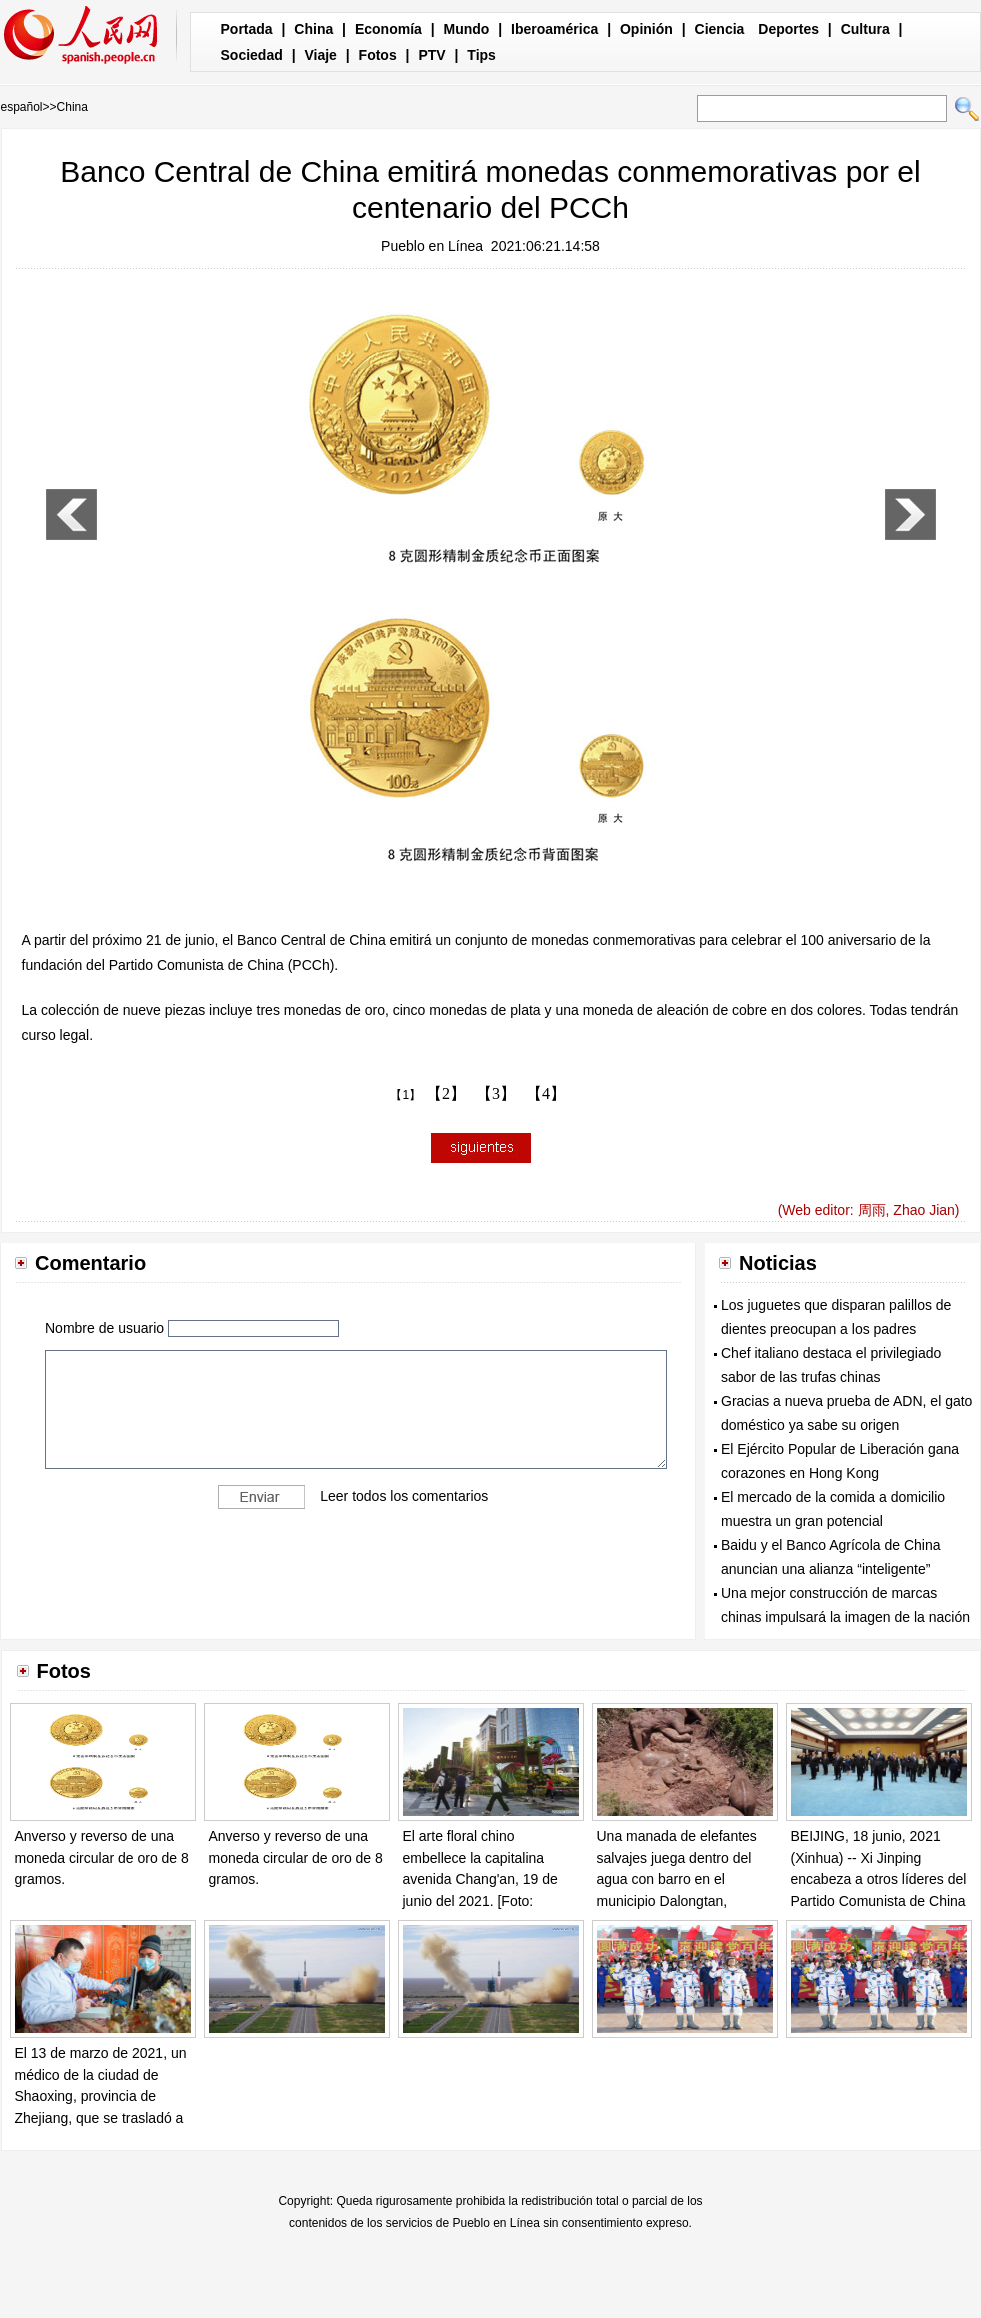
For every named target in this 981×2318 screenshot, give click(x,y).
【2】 (446, 1093)
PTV (431, 55)
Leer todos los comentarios (404, 1496)
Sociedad (252, 55)
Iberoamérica (554, 29)
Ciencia (720, 29)
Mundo (467, 29)
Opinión (646, 29)
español (22, 107)
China (313, 29)
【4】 (546, 1093)
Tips (481, 55)
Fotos (378, 55)
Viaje (320, 55)
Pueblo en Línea (432, 246)
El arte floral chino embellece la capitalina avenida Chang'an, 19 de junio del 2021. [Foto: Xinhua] (480, 1879)
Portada (247, 29)
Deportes (788, 29)
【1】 (405, 1095)
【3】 (496, 1093)
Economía (388, 29)
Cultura (865, 29)
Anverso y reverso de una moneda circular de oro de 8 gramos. (102, 1857)
